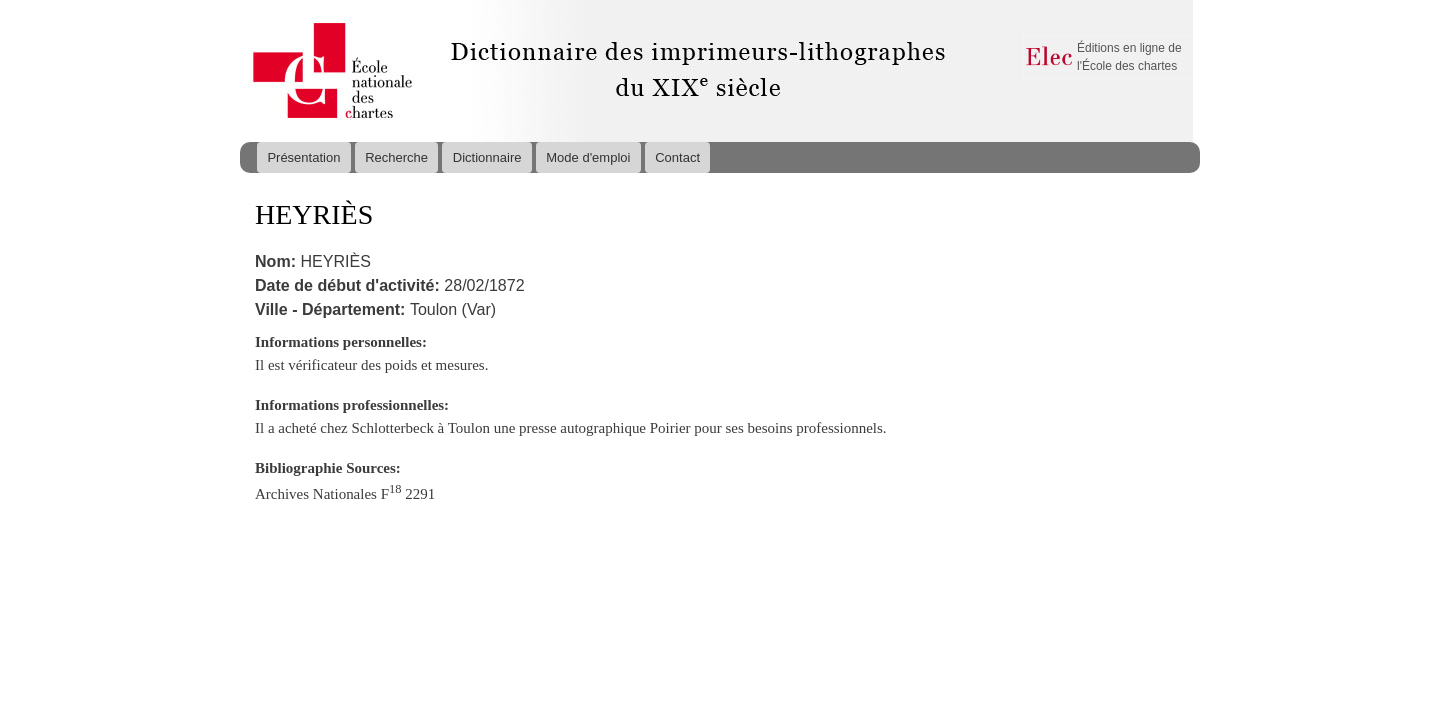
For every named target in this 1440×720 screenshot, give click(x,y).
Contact (677, 157)
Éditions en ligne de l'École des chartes (1129, 57)
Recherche (396, 157)
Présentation (303, 157)
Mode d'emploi (588, 157)
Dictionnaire (487, 157)
